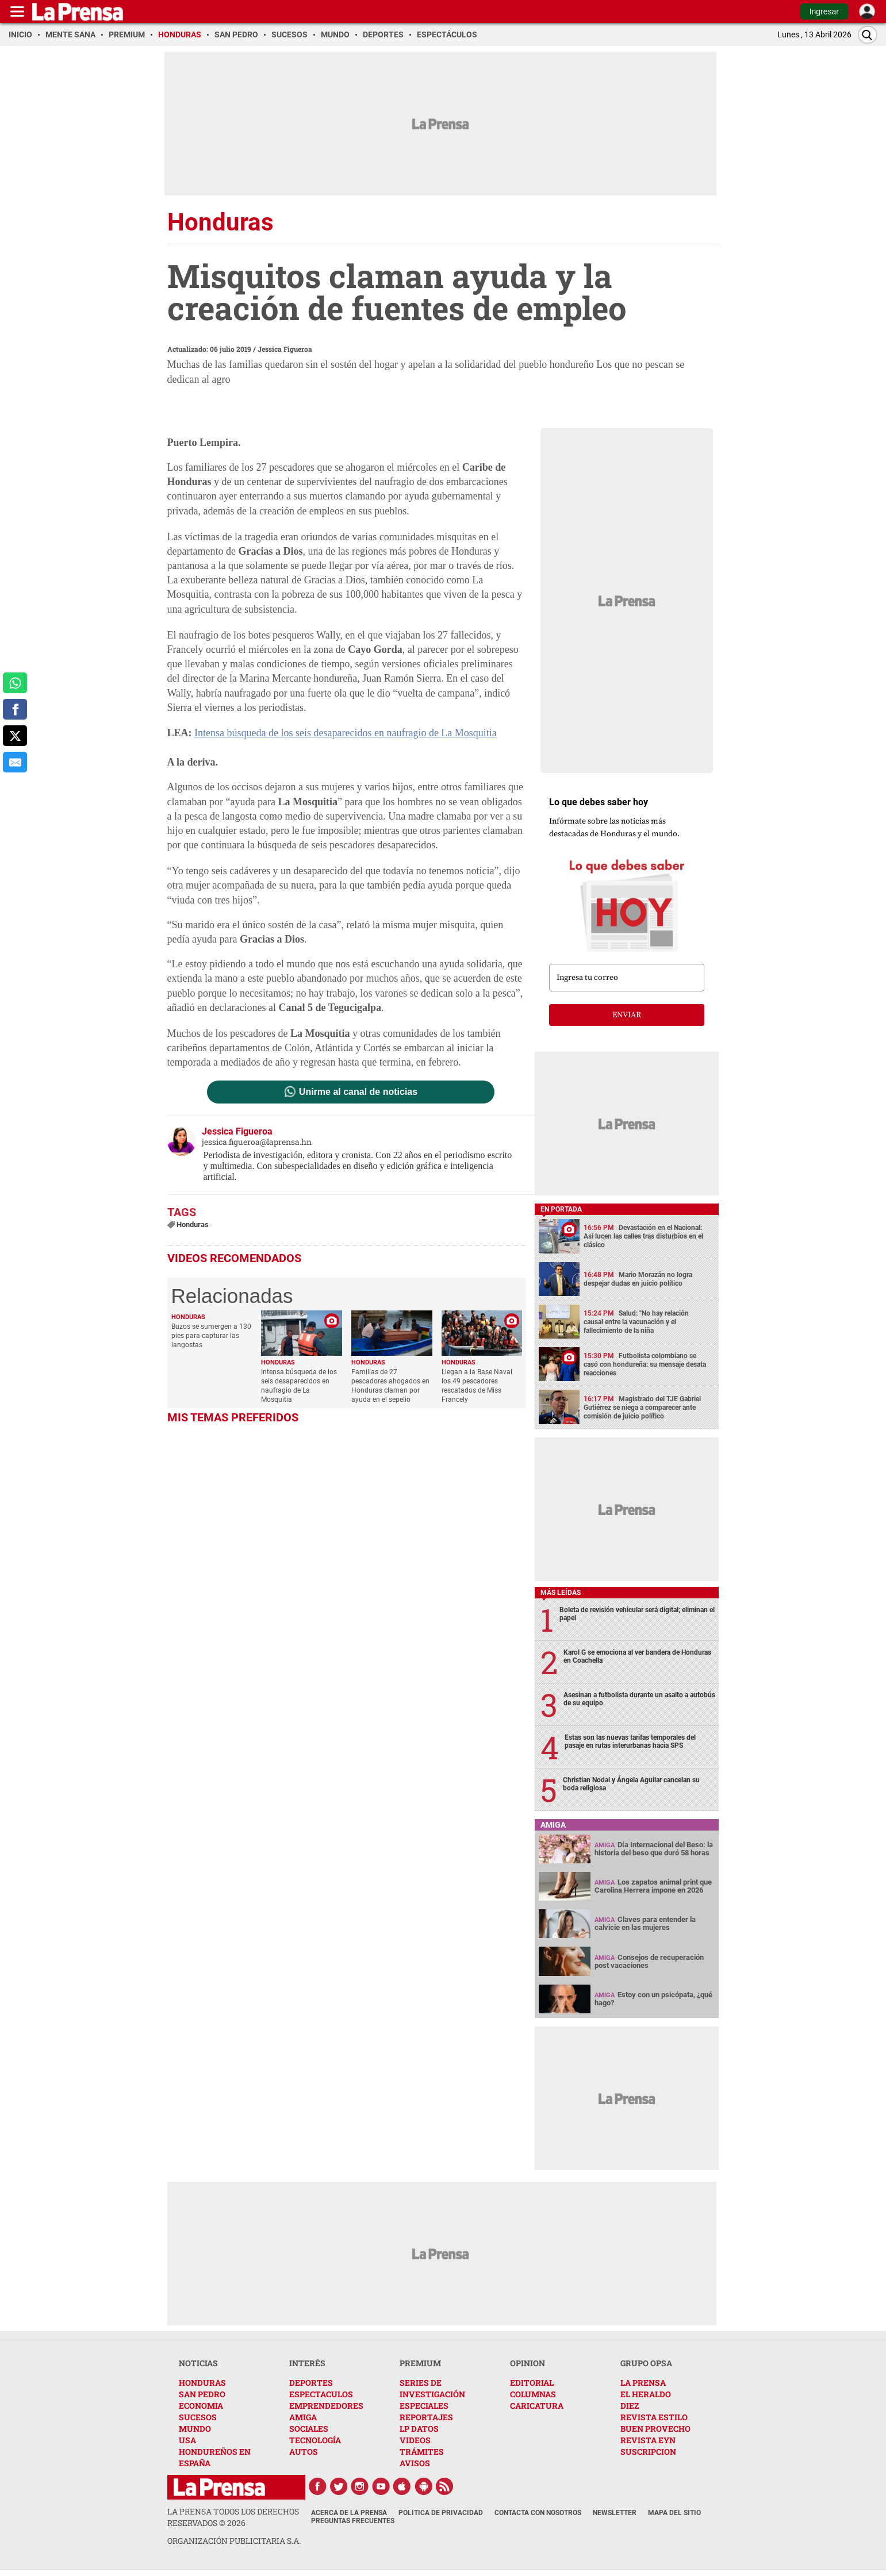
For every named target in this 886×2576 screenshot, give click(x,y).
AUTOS (303, 2451)
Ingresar (824, 11)
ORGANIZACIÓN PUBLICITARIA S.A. (234, 2540)
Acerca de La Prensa (349, 2513)
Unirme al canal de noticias (358, 1092)
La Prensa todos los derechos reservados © (233, 2517)
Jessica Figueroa (285, 348)
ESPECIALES (424, 2405)
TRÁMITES (422, 2451)
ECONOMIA (201, 2405)
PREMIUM (420, 2363)
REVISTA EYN (648, 2440)
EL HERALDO (645, 2394)
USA (187, 2440)
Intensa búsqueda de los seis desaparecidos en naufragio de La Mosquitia (345, 733)
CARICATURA (536, 2405)
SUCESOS (198, 2417)
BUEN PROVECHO (655, 2428)
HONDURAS (202, 2382)
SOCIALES (308, 2428)
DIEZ (629, 2405)
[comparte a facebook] (15, 709)
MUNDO (195, 2428)
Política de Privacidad (440, 2513)
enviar (626, 1015)
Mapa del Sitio (674, 2513)
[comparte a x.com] (15, 735)
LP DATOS (419, 2428)
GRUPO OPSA (646, 2363)
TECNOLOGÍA (315, 2440)
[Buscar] (867, 35)
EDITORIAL (532, 2382)
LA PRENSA (643, 2382)
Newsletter (614, 2513)
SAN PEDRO (202, 2394)
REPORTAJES (426, 2417)
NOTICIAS (198, 2363)
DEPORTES (311, 2382)
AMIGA (303, 2417)
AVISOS (415, 2463)
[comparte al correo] (15, 762)
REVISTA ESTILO (654, 2417)
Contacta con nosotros (537, 2513)
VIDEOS (415, 2440)
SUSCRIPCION (648, 2451)
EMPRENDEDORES (326, 2405)
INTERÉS (307, 2363)
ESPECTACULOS (321, 2394)
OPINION (527, 2363)
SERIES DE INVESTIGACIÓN (432, 2388)
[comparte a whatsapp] (15, 682)
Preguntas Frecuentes (352, 2521)
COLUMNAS (533, 2394)
